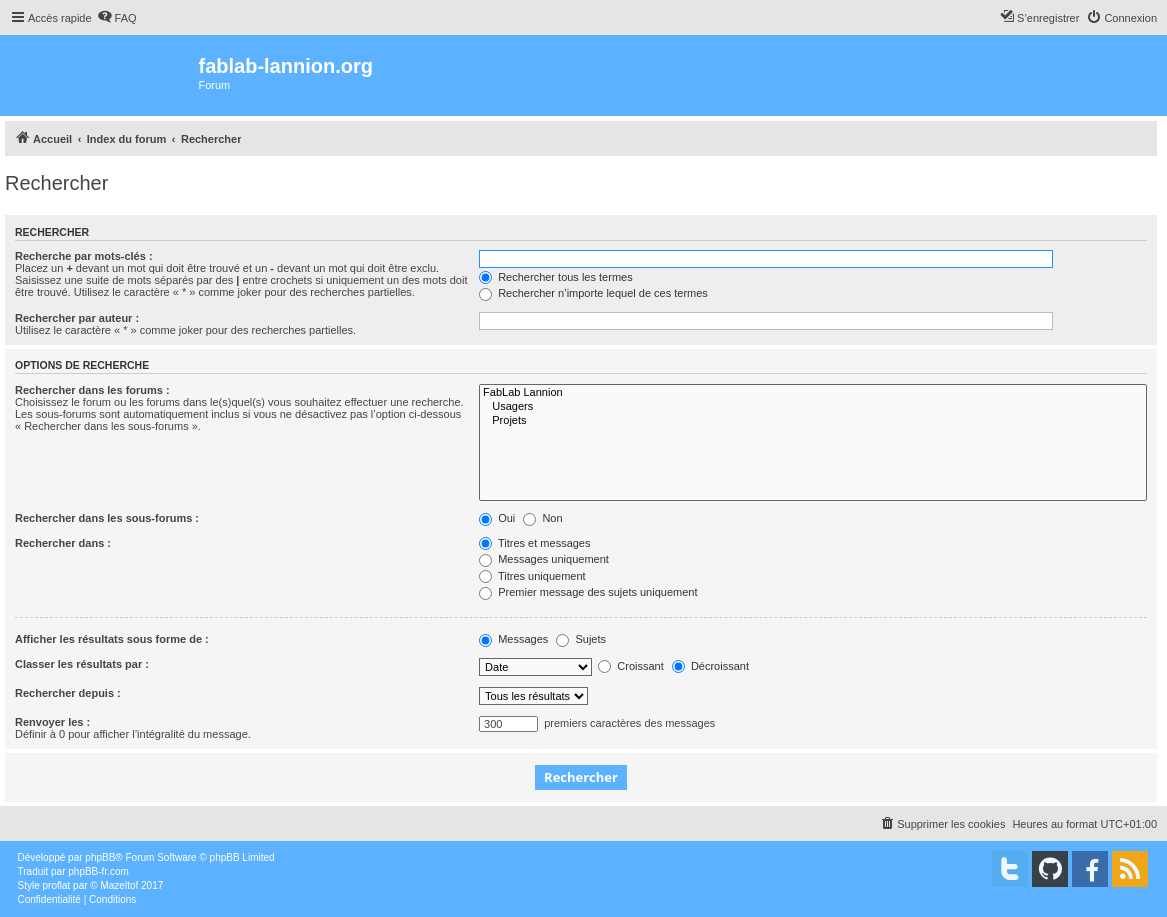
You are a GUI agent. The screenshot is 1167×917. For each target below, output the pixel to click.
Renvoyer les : (52, 722)
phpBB (100, 857)
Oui (497, 518)
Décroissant (710, 666)
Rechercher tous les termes (556, 277)
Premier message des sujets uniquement (588, 592)
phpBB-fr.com (98, 871)
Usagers (813, 407)
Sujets (581, 639)
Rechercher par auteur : (77, 318)
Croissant (631, 666)
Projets (813, 421)
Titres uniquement (532, 576)
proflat (57, 885)
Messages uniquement (544, 559)
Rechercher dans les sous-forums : (107, 518)
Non (542, 518)
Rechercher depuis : (68, 693)
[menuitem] (117, 18)
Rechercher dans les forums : (92, 390)
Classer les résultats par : (82, 664)
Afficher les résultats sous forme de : (112, 639)
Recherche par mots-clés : (84, 256)
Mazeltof (119, 885)
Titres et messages (534, 543)
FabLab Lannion (813, 393)
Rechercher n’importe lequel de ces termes (593, 293)
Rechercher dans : (63, 543)
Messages (513, 639)
